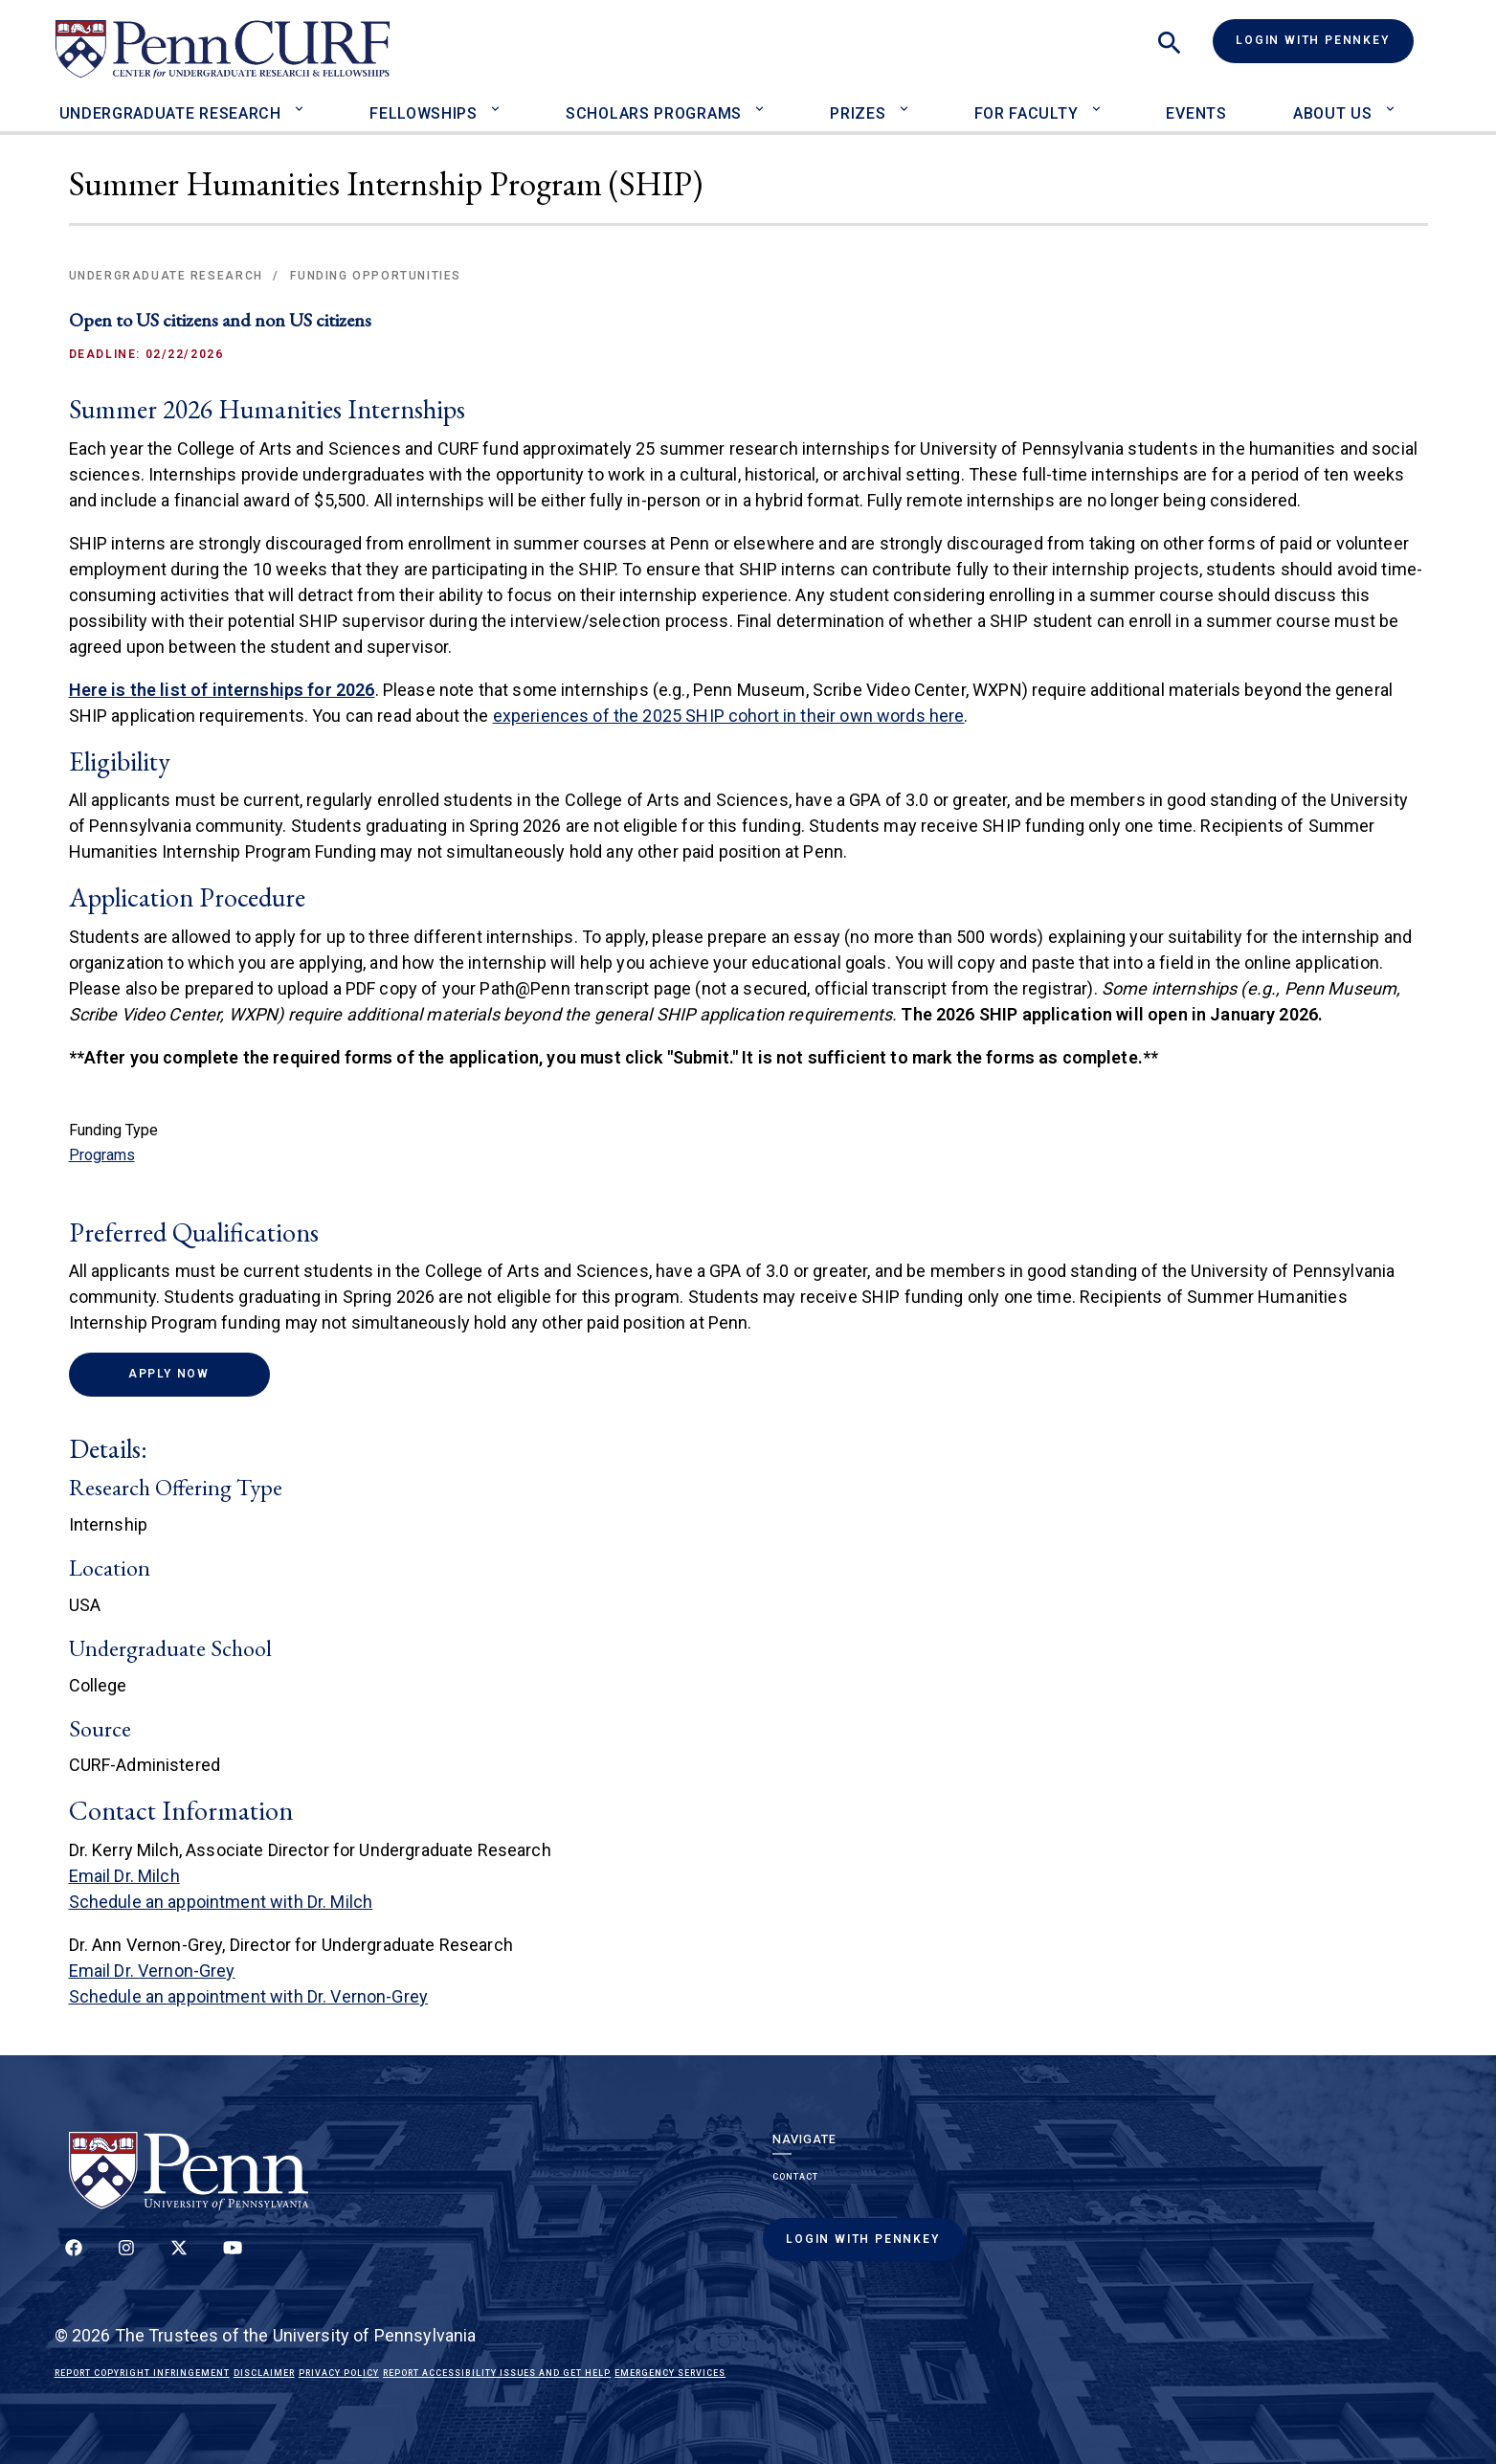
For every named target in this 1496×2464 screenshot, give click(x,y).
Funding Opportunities (375, 275)
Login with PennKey (1312, 40)
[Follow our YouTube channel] (232, 2258)
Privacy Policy (339, 2373)
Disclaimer (264, 2373)
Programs (102, 1155)
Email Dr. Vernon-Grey (152, 1970)
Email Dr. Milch (124, 1876)
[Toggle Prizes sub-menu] (908, 101)
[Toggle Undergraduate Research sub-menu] (304, 101)
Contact (795, 2177)
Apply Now (199, 1373)
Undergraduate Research (170, 113)
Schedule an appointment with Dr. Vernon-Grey (249, 1996)
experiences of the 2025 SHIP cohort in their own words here (729, 716)
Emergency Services (670, 2373)
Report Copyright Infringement (142, 2373)
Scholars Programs (654, 113)
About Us (1333, 113)
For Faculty (1026, 113)
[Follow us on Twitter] (179, 2258)
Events (1196, 113)
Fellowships (423, 113)
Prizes (857, 113)
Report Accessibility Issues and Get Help (497, 2373)
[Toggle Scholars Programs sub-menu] (764, 101)
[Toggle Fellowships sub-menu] (500, 101)
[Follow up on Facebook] (74, 2258)
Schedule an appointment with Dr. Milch (221, 1902)
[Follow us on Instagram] (126, 2258)
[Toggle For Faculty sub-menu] (1100, 101)
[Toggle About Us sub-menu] (1394, 101)
